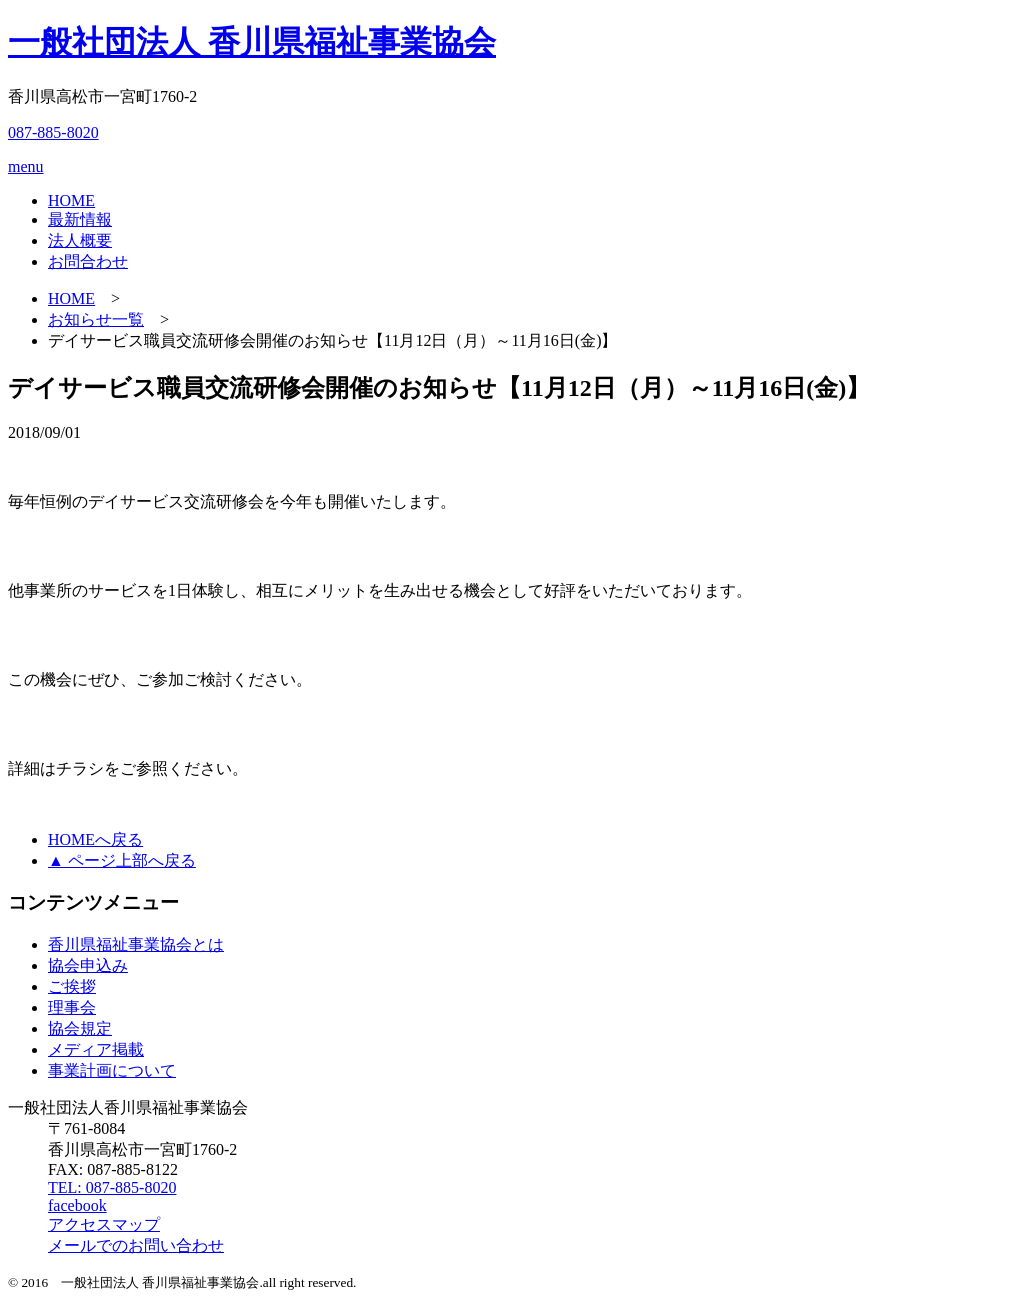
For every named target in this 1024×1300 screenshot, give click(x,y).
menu (26, 166)
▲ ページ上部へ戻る (122, 860)
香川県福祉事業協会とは (136, 944)
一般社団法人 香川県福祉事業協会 (252, 42)
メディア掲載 (96, 1049)
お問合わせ (88, 261)
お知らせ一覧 (96, 319)
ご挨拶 (72, 986)
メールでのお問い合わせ (136, 1245)
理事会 (72, 1007)
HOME (71, 200)
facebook (77, 1205)
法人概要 (80, 240)
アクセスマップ (104, 1224)
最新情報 (80, 219)
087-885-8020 (53, 132)
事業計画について (112, 1070)
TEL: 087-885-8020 (112, 1187)
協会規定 (80, 1028)
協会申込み (88, 965)
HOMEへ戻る (95, 839)
